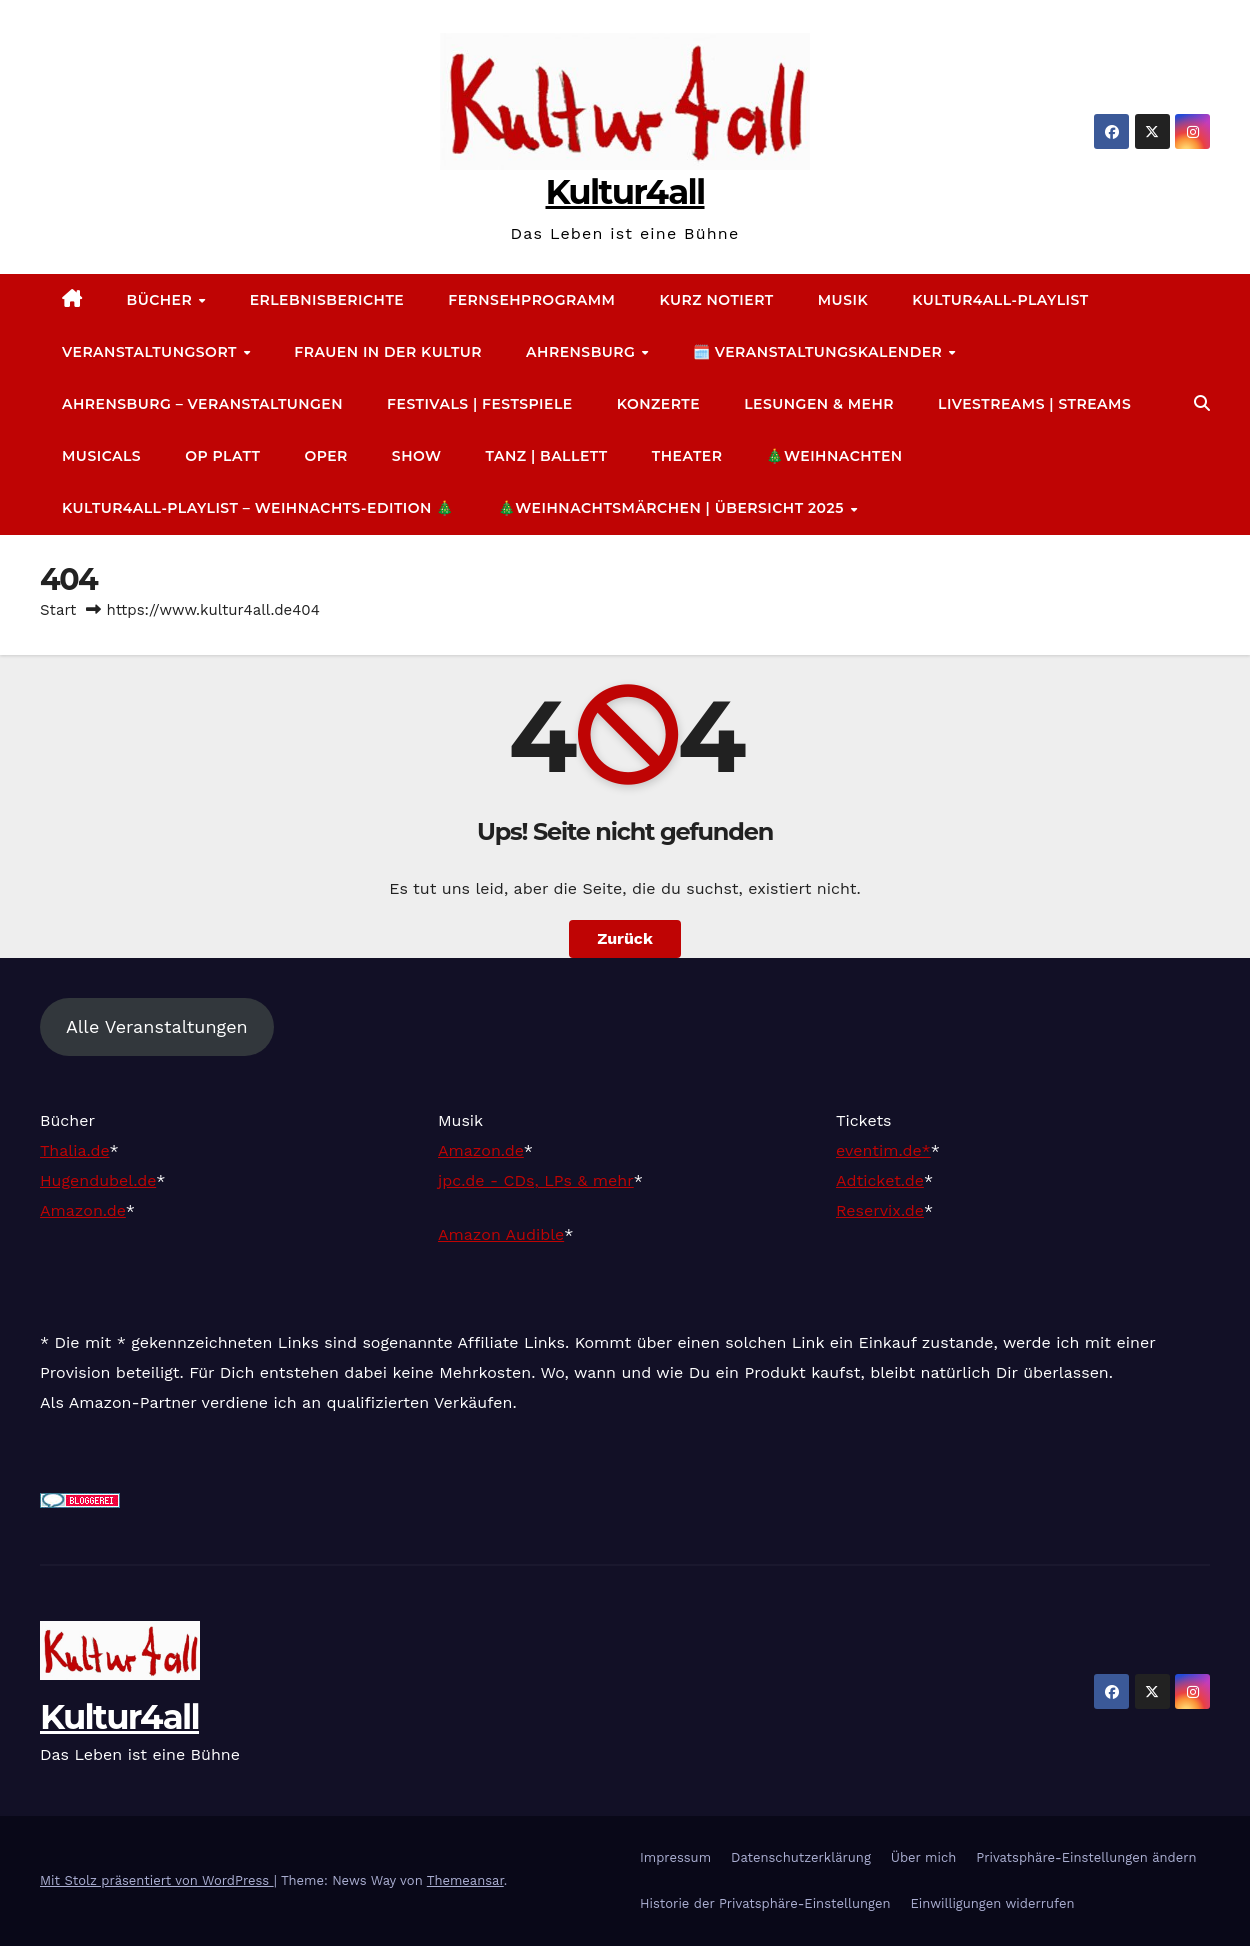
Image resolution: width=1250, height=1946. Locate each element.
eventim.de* (883, 1150)
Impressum (675, 1857)
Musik (843, 300)
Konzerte (658, 404)
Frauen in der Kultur (388, 352)
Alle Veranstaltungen (157, 1026)
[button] (1202, 403)
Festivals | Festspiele (480, 404)
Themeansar (465, 1880)
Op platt (222, 456)
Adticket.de (880, 1180)
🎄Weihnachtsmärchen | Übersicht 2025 (673, 508)
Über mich (923, 1857)
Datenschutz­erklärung (801, 1857)
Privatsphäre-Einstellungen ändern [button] (1086, 1857)
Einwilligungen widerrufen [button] (992, 1903)
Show (417, 456)
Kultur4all (624, 192)
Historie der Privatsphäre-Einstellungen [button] (765, 1903)
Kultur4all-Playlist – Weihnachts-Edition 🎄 (258, 508)
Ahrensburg (583, 352)
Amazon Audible (501, 1234)
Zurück (625, 938)
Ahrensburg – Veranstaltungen (202, 404)
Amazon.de (83, 1210)
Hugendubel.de (98, 1180)
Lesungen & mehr (819, 404)
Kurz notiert (716, 300)
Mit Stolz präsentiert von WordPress (157, 1880)
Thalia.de (75, 1150)
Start (58, 610)
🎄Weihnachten (834, 456)
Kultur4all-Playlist (1000, 300)
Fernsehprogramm (531, 300)
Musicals (101, 456)
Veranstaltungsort (151, 352)
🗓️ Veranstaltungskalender (820, 352)
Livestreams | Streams (1034, 404)
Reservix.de (880, 1210)
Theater (687, 456)
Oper (325, 456)
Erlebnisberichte (327, 300)
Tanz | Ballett (546, 456)
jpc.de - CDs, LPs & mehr (536, 1180)
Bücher (162, 300)
